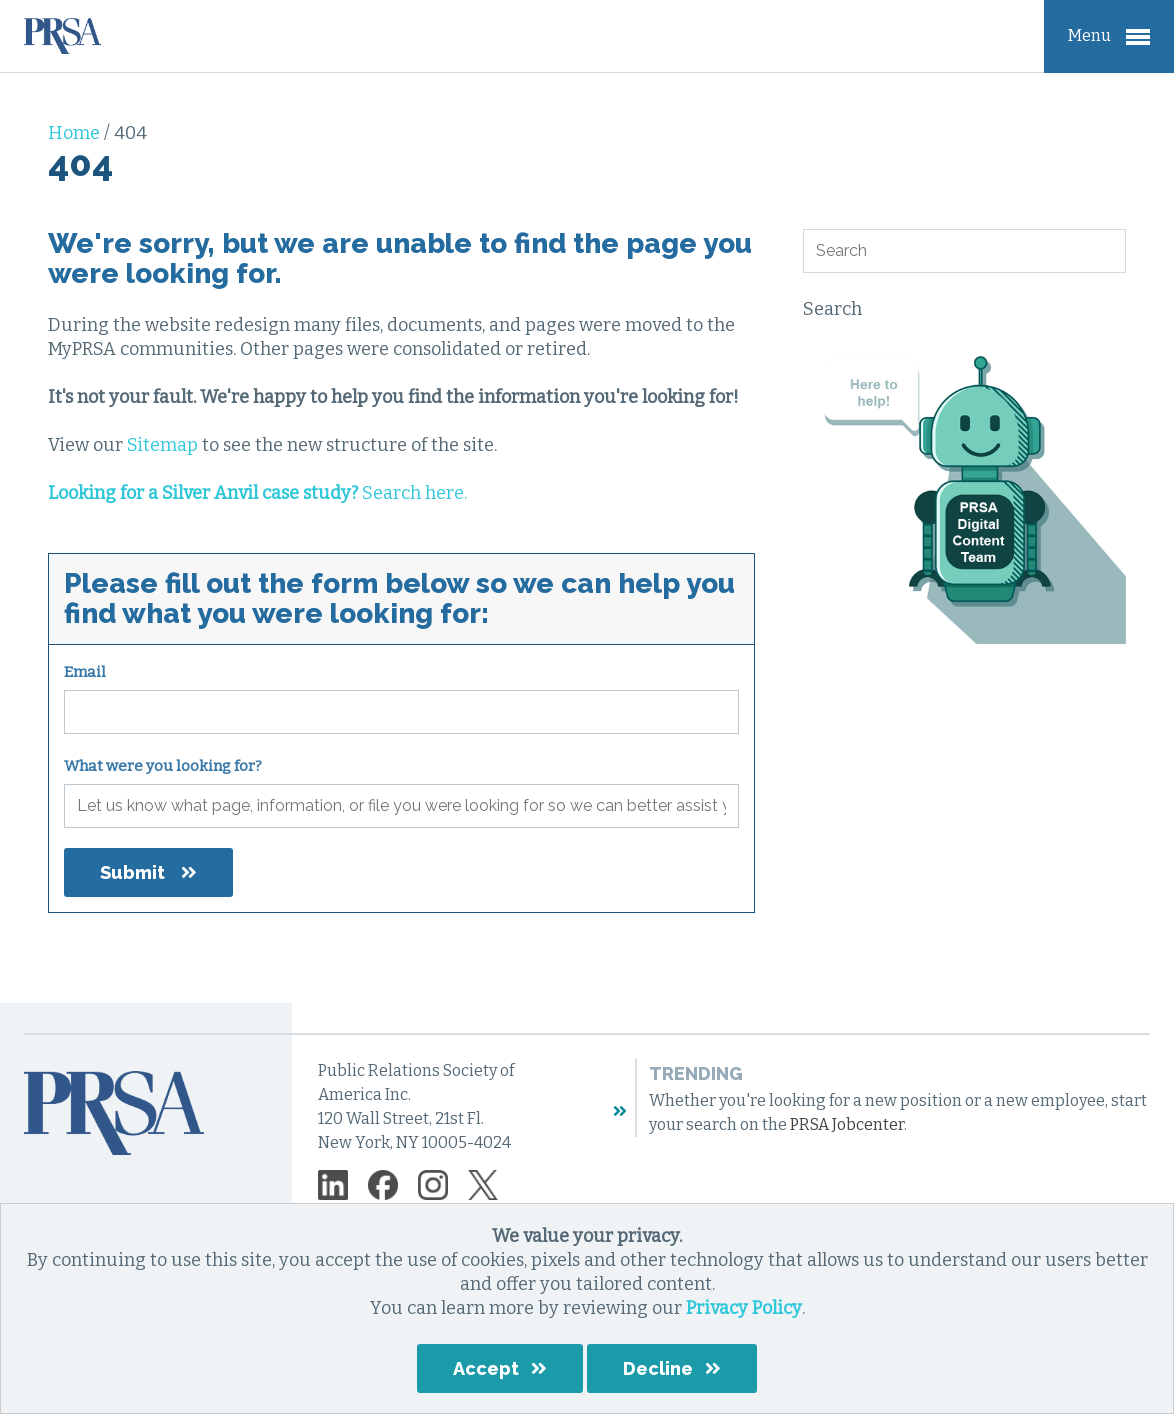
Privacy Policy (744, 1308)
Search (832, 309)
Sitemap (162, 445)
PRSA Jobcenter (847, 1124)
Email (85, 672)
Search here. (257, 493)
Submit (132, 872)
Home (76, 133)
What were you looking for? (163, 766)
